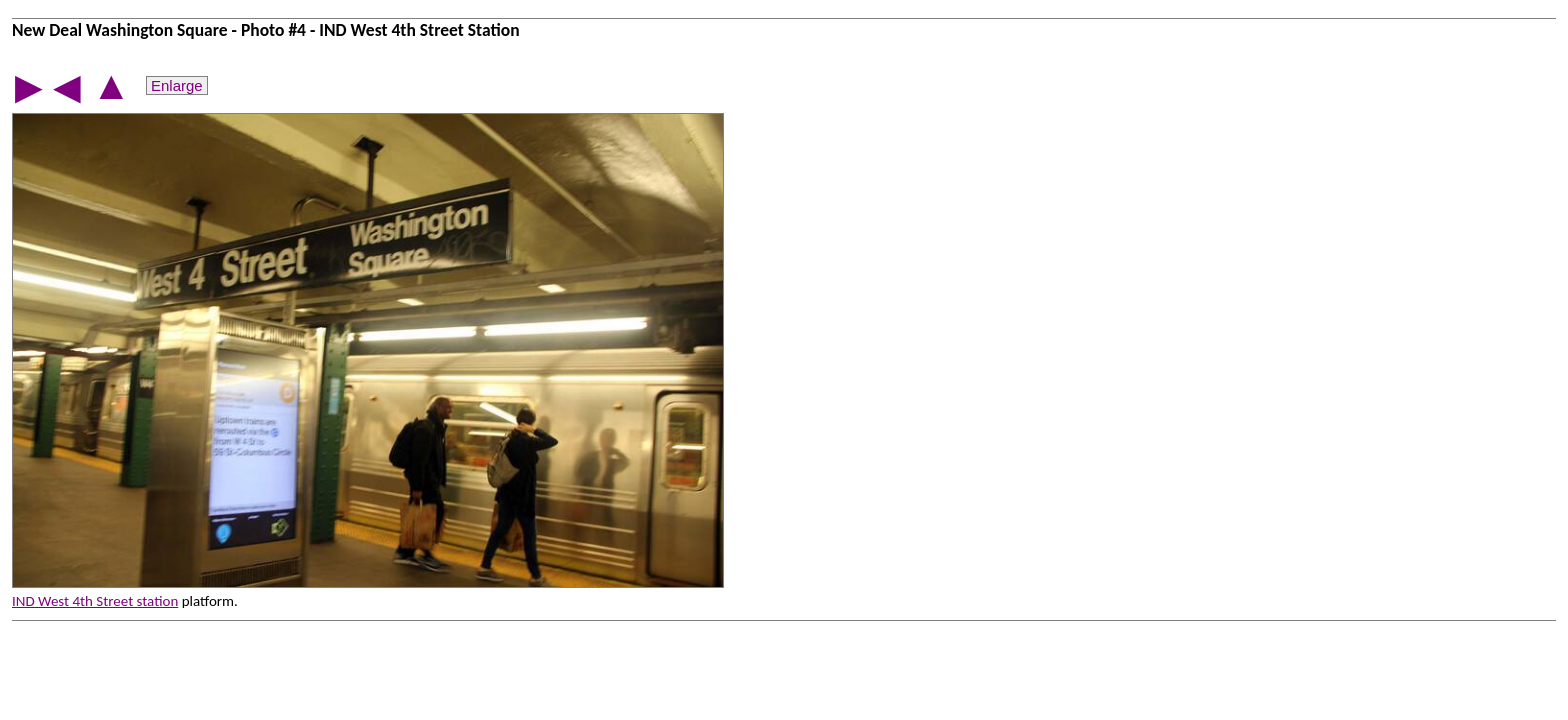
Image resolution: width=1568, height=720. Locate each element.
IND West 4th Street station (95, 601)
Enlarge (177, 85)
